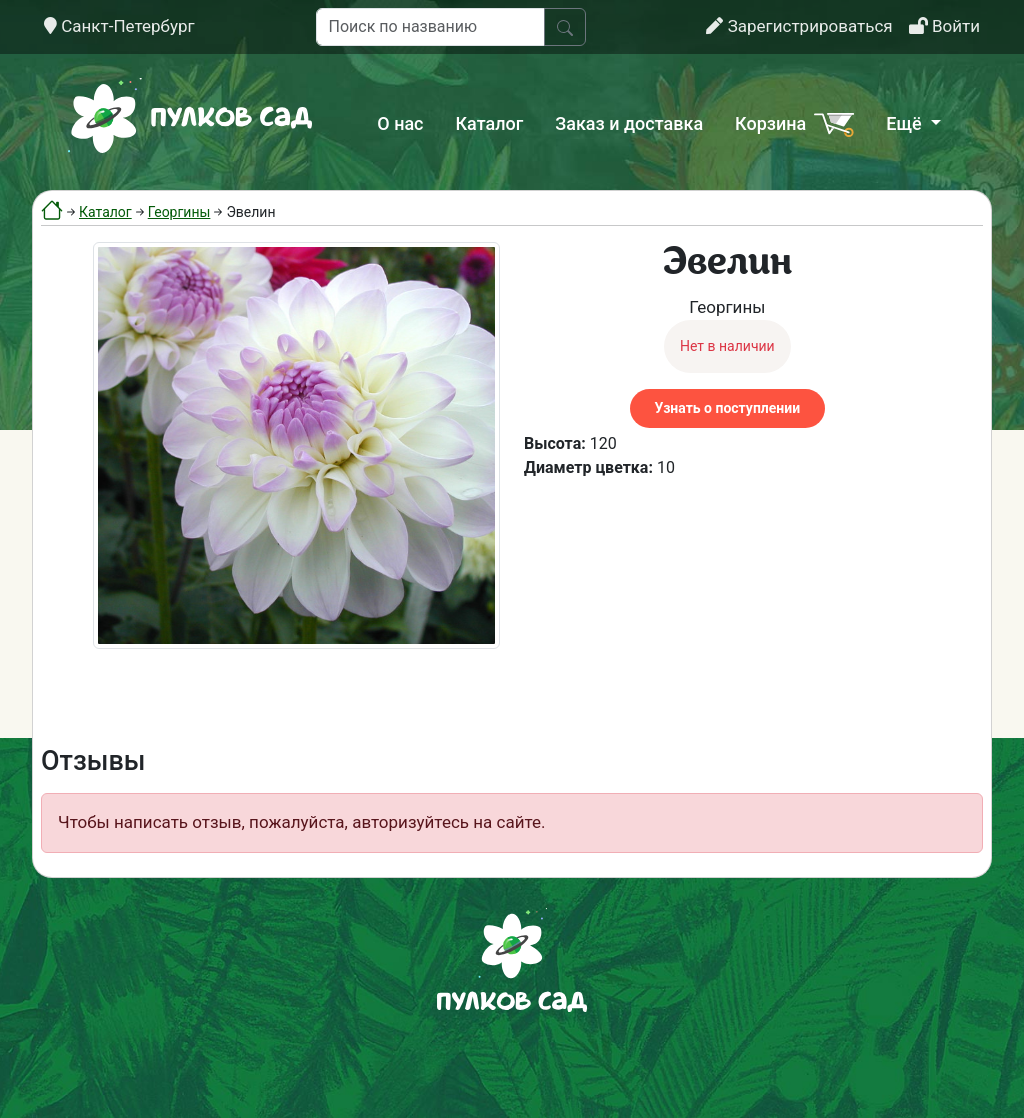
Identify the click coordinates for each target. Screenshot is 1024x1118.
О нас (400, 123)
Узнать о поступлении (727, 408)
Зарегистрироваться (799, 26)
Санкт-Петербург (119, 26)
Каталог (490, 123)
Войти (944, 26)
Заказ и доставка (629, 123)
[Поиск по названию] (430, 27)
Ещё (906, 123)
